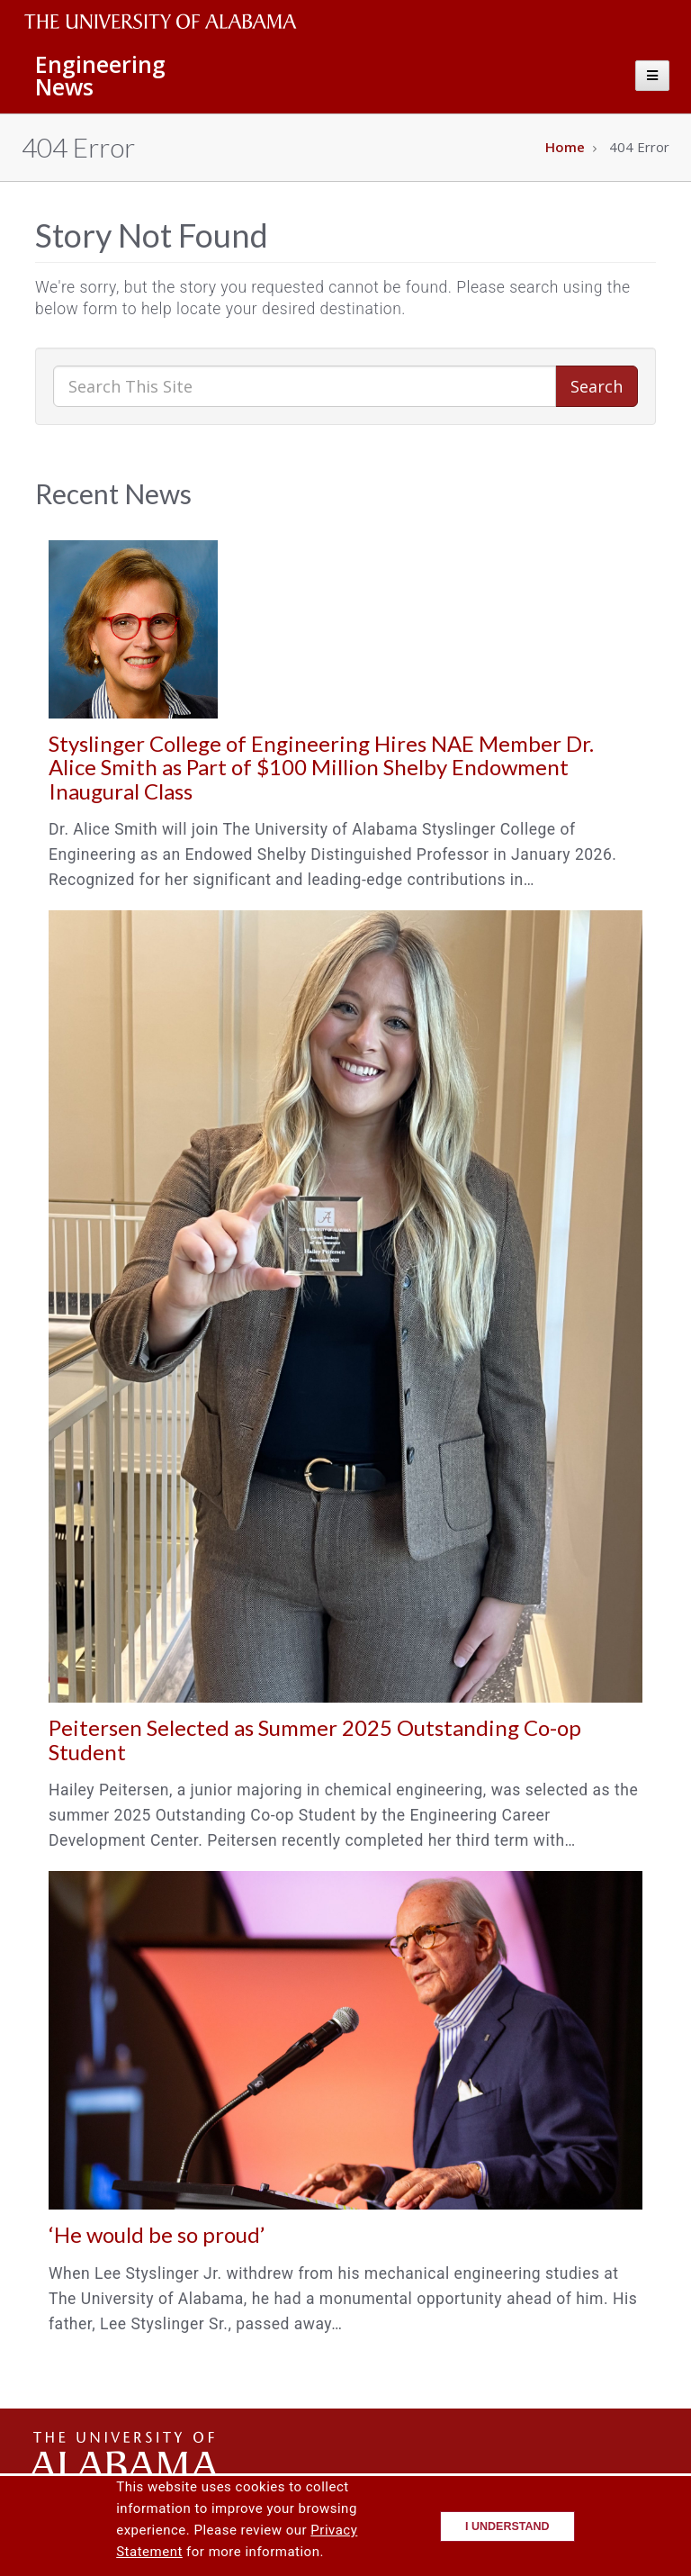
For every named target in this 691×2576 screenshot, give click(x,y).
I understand (507, 2526)
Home (565, 147)
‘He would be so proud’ (157, 2234)
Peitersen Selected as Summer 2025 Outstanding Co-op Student (315, 1739)
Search (596, 386)
